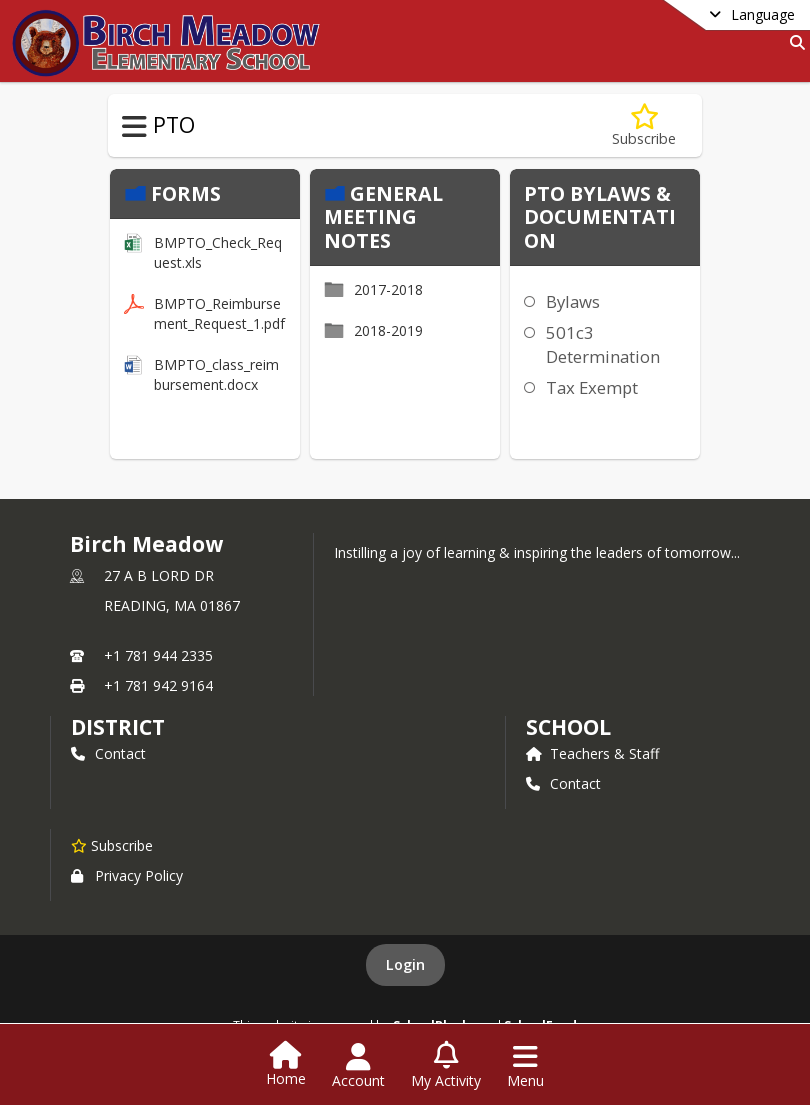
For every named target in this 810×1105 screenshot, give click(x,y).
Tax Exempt (592, 387)
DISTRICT (118, 727)
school (568, 727)
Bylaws (573, 301)
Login (405, 964)
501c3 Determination (603, 344)
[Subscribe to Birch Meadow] (112, 845)
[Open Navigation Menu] (525, 1066)
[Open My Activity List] (446, 1066)
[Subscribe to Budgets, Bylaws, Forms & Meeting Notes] (644, 125)
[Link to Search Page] (793, 42)
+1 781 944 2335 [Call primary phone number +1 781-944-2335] (158, 655)
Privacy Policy (127, 875)
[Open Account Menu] (358, 1066)
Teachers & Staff (592, 753)
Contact (108, 753)
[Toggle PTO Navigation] (134, 127)
